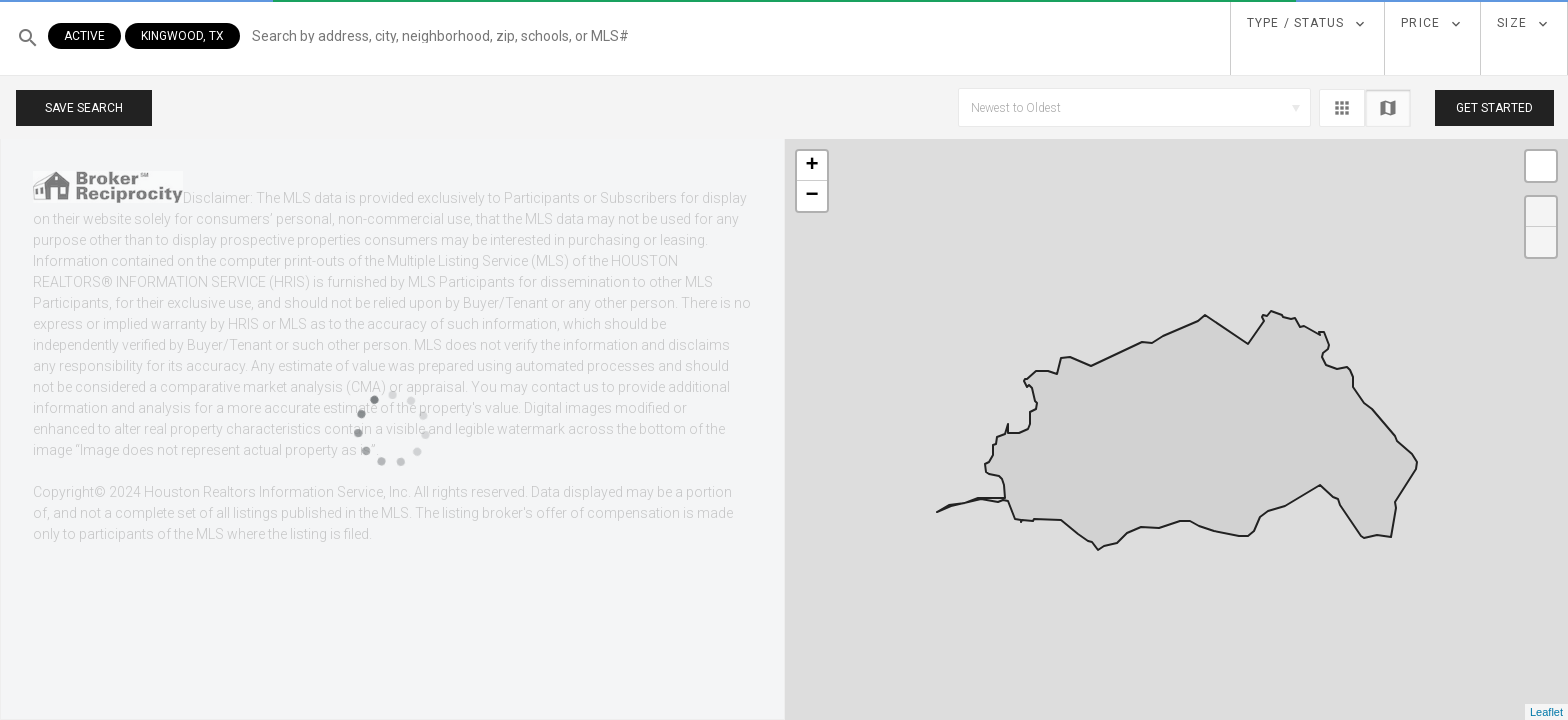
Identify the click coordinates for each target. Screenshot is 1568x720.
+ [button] (811, 166)
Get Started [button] (1494, 108)
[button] (627, 37)
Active (84, 36)
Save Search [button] (84, 108)
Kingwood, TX (182, 36)
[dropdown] (1308, 24)
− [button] (811, 196)
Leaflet (1546, 712)
